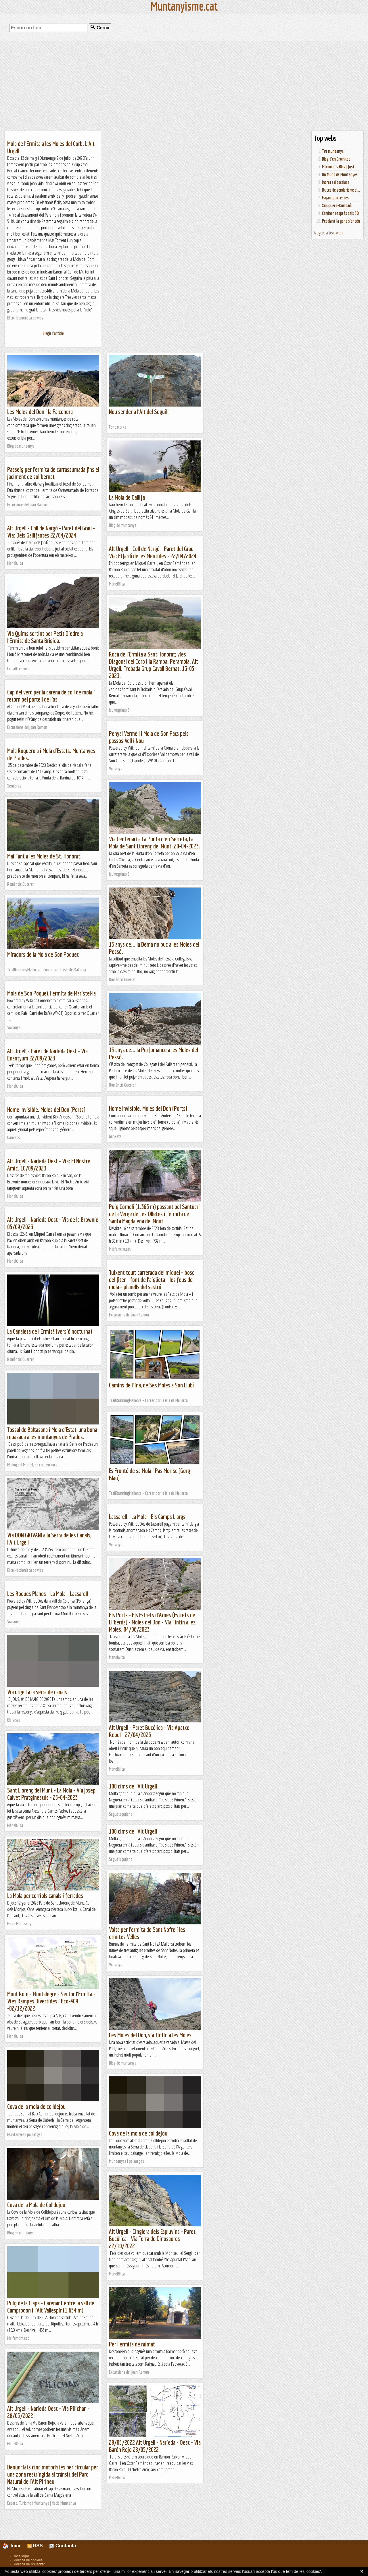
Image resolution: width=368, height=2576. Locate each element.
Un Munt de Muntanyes (340, 174)
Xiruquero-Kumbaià (337, 205)
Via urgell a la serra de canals (37, 1691)
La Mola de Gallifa (127, 497)
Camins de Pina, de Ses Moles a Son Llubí (151, 1385)
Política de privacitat (29, 2564)
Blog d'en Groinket (336, 158)
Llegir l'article (53, 333)
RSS (35, 2545)
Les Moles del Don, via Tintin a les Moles (150, 2034)
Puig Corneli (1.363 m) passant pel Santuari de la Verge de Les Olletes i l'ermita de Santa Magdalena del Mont (154, 1214)
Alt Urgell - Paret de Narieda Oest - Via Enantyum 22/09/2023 (47, 1054)
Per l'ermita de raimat (132, 2344)
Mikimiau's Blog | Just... (339, 166)
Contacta (62, 2545)
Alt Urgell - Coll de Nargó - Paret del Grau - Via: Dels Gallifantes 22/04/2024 (51, 531)
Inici (14, 2545)
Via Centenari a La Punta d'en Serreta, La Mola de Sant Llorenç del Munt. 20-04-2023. (154, 842)
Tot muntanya (333, 151)
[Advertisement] (184, 86)
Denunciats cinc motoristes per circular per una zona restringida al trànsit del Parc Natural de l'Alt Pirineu (52, 2474)
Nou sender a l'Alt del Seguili (139, 411)
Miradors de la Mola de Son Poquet (43, 954)
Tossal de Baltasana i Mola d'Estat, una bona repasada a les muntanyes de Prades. (52, 1433)
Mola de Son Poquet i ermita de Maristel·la (51, 993)
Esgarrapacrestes (335, 197)
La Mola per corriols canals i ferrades (45, 1895)
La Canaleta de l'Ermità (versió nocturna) (49, 1331)
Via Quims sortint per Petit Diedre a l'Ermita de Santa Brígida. (45, 637)
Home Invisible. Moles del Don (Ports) (148, 1108)
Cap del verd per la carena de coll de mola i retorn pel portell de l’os (51, 695)
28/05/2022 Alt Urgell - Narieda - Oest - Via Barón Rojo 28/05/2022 (155, 2446)
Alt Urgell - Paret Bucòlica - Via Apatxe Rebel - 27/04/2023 (149, 1731)
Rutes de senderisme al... (341, 189)
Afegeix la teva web (328, 233)
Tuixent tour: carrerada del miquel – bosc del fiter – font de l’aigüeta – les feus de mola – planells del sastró (151, 1279)
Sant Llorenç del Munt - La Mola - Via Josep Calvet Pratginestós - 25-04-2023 (51, 1793)
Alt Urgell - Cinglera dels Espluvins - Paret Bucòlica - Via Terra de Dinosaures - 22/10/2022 (152, 2238)
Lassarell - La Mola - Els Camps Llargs (147, 1516)
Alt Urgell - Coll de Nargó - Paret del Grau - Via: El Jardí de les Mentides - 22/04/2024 (153, 552)
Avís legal (21, 2556)
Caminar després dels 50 (340, 213)
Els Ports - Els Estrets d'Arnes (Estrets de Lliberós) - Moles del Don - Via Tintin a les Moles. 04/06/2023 (152, 1622)
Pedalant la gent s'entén (341, 221)
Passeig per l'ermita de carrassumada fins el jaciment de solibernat (53, 473)
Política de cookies (28, 2560)
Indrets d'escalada (335, 182)
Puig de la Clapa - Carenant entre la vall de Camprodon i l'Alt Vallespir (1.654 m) (50, 2306)
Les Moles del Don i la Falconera (40, 411)
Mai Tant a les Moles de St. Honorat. (44, 856)
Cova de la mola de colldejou (36, 2106)
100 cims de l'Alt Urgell (133, 1786)
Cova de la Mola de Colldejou (36, 2204)
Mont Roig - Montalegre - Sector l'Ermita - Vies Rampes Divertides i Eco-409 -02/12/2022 (51, 2001)
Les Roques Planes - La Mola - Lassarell (47, 1593)
